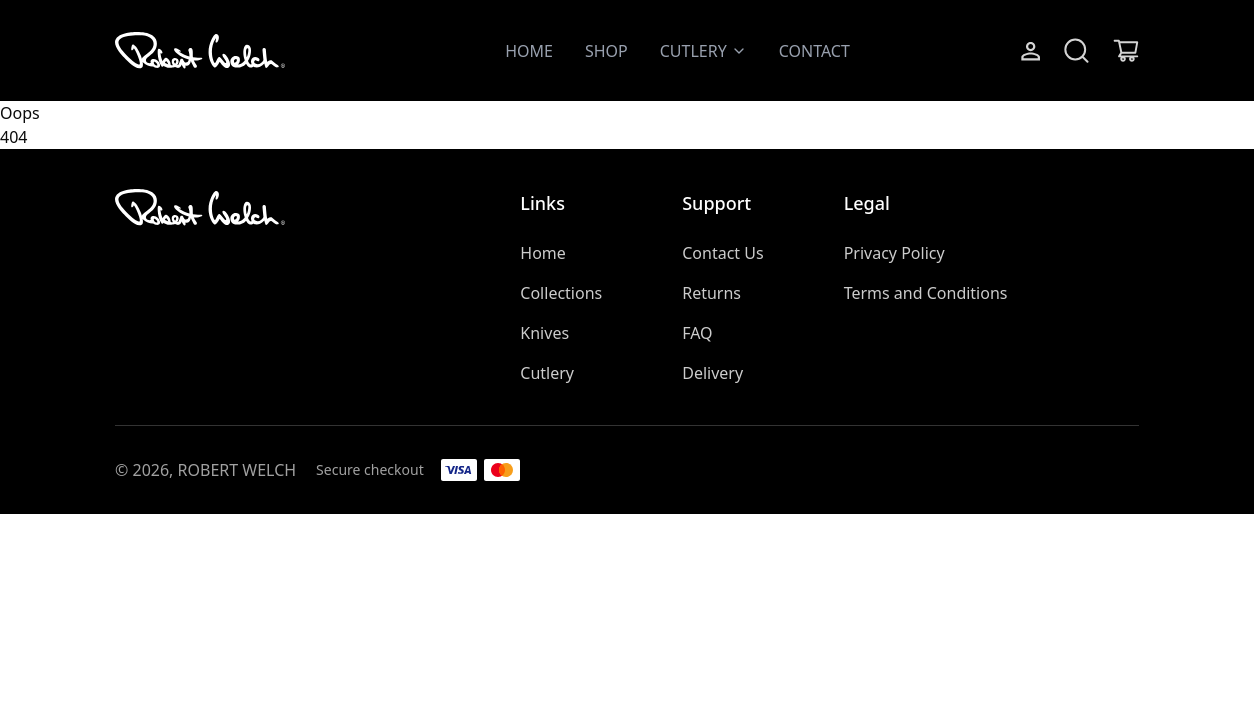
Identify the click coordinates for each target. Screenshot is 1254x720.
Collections (561, 293)
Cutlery (547, 373)
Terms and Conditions (926, 293)
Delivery (712, 373)
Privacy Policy (894, 253)
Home (543, 253)
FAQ (697, 333)
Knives (544, 333)
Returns (711, 293)
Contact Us (722, 253)
